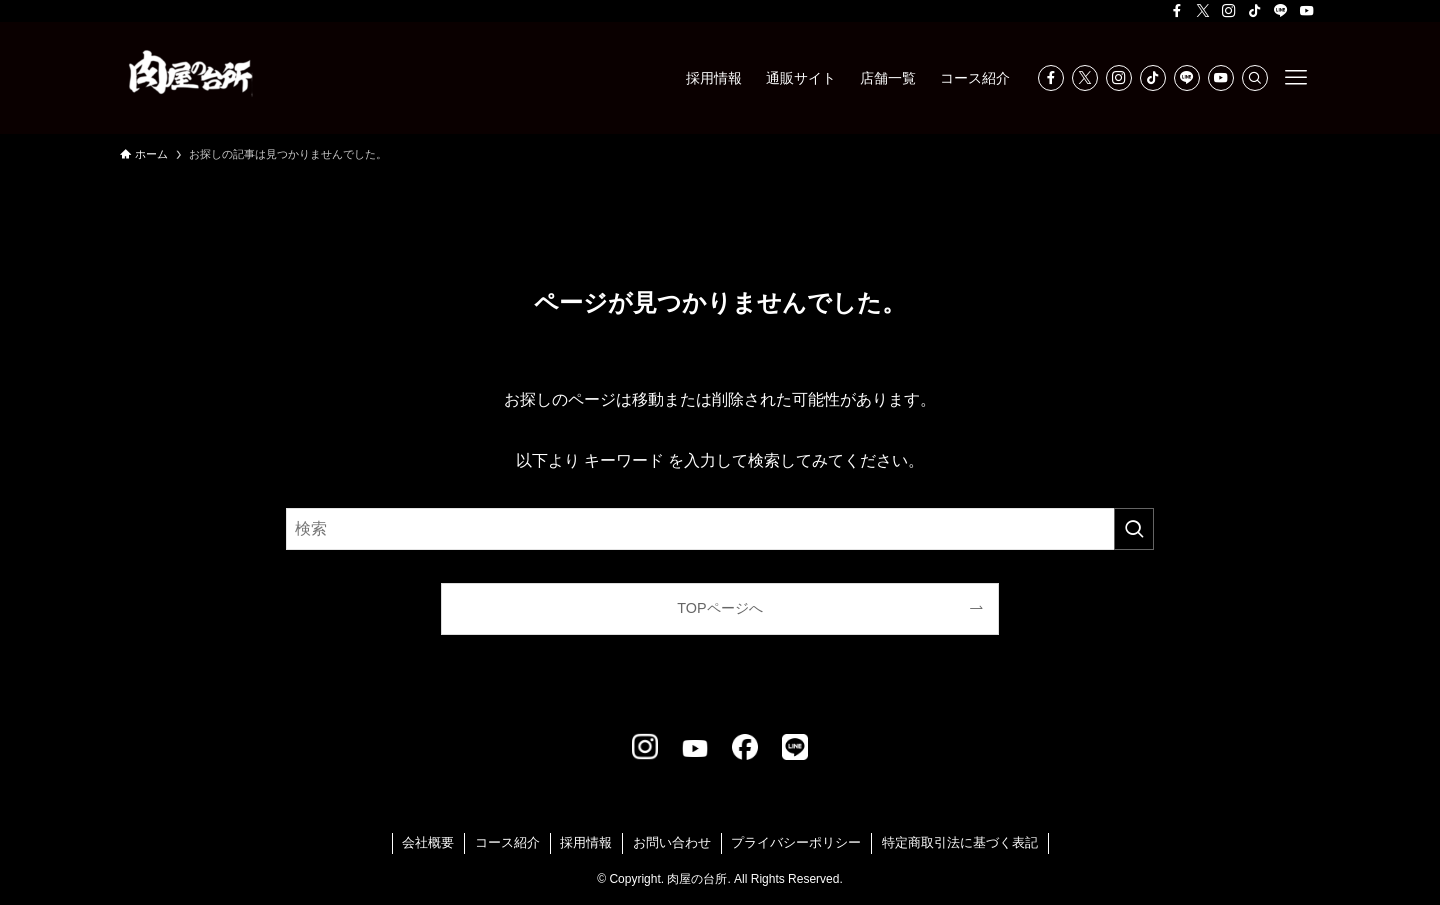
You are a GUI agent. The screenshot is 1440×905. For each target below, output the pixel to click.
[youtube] (1307, 11)
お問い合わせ (672, 842)
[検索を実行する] (1134, 529)
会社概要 (428, 842)
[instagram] (1229, 11)
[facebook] (1177, 11)
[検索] (1255, 78)
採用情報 (586, 842)
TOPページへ (719, 608)
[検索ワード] (720, 529)
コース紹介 (507, 842)
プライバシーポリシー (796, 842)
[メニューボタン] (1296, 78)
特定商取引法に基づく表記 (960, 842)
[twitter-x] (1203, 11)
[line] (1281, 11)
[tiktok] (1255, 11)
